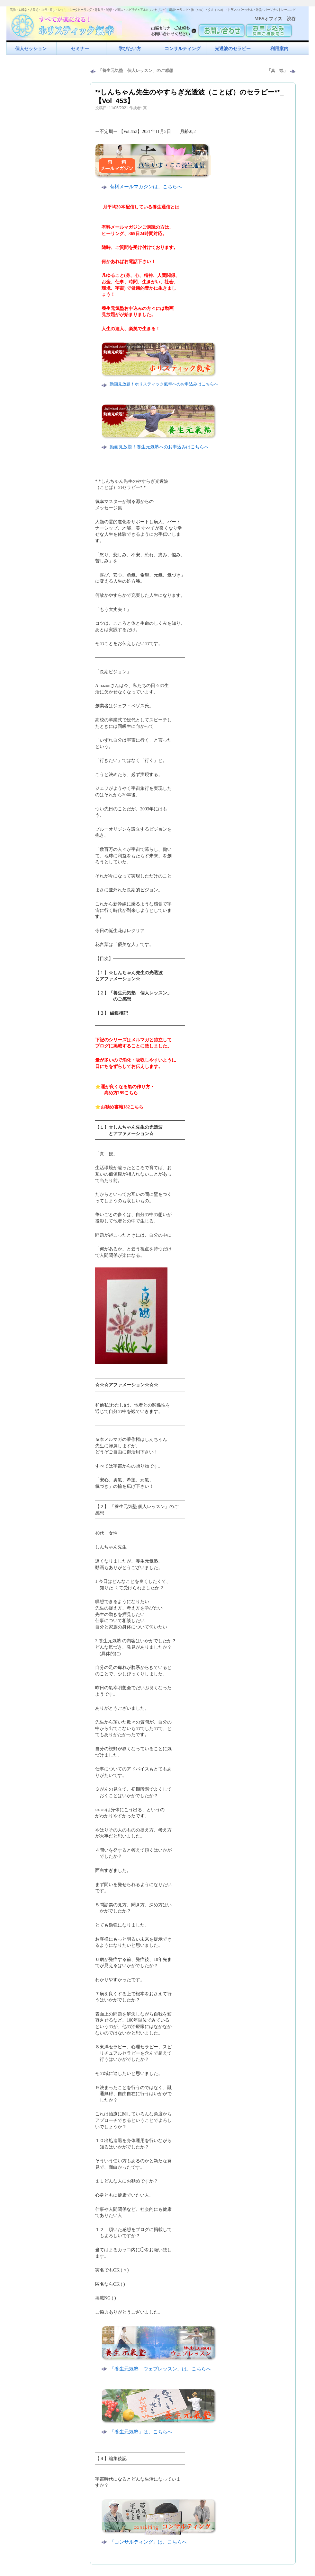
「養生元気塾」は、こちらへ (141, 2431)
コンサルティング (183, 48)
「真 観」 (277, 70)
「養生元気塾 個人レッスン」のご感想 (135, 70)
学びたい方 (130, 48)
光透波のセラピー (233, 48)
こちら (131, 1092)
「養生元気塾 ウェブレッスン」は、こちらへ (160, 2368)
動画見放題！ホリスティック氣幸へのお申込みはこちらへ (164, 384)
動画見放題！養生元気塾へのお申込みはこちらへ (159, 446)
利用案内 (279, 48)
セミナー (80, 48)
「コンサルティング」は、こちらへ (148, 2542)
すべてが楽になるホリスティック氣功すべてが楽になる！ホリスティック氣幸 (66, 24)
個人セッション (31, 48)
